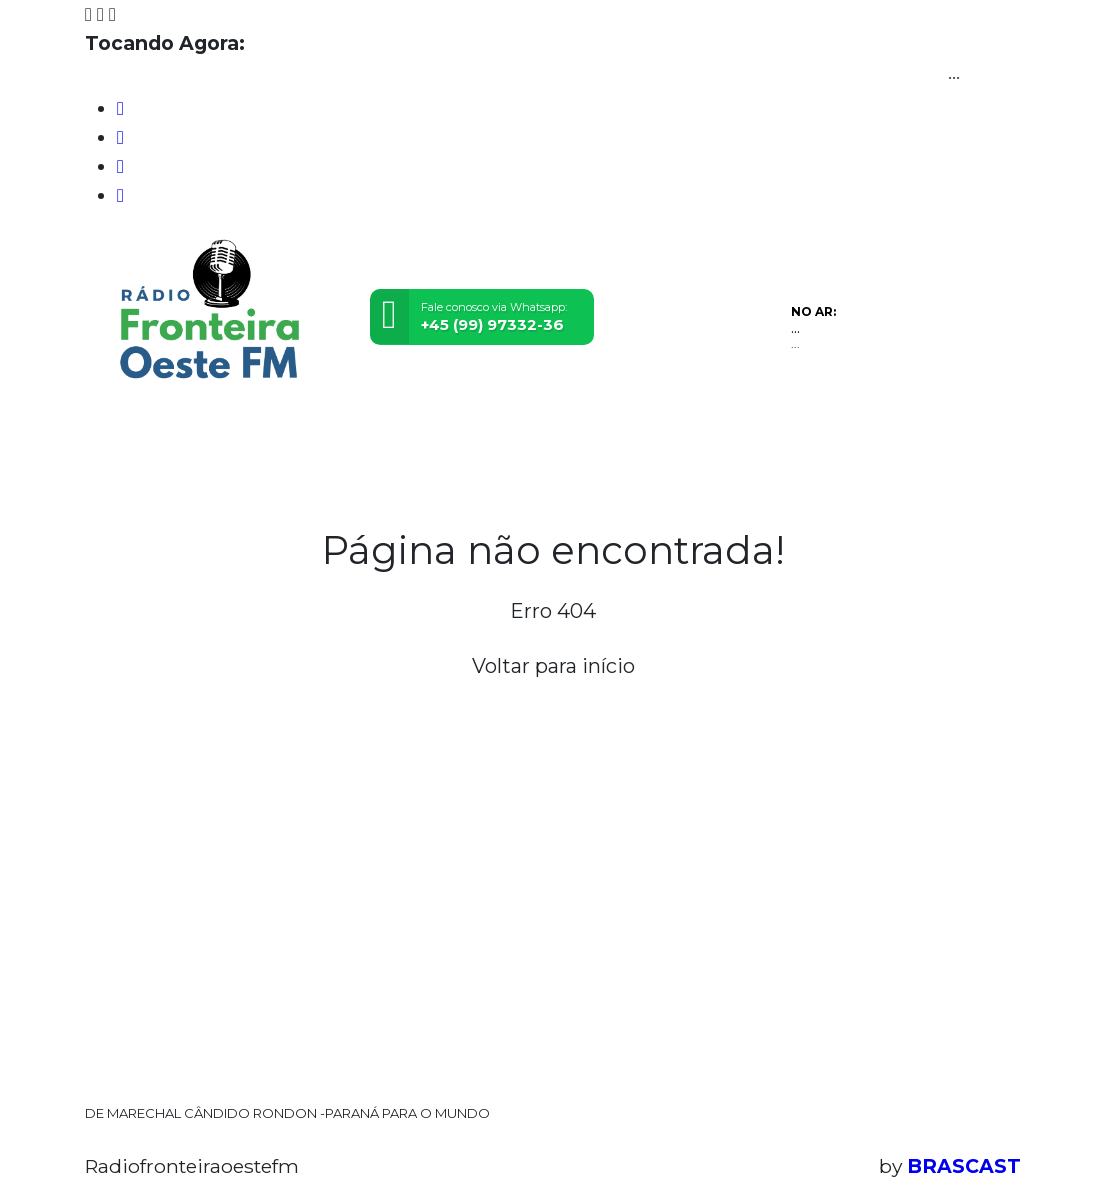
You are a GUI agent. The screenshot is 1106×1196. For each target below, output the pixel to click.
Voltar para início (553, 666)
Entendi (1028, 1118)
